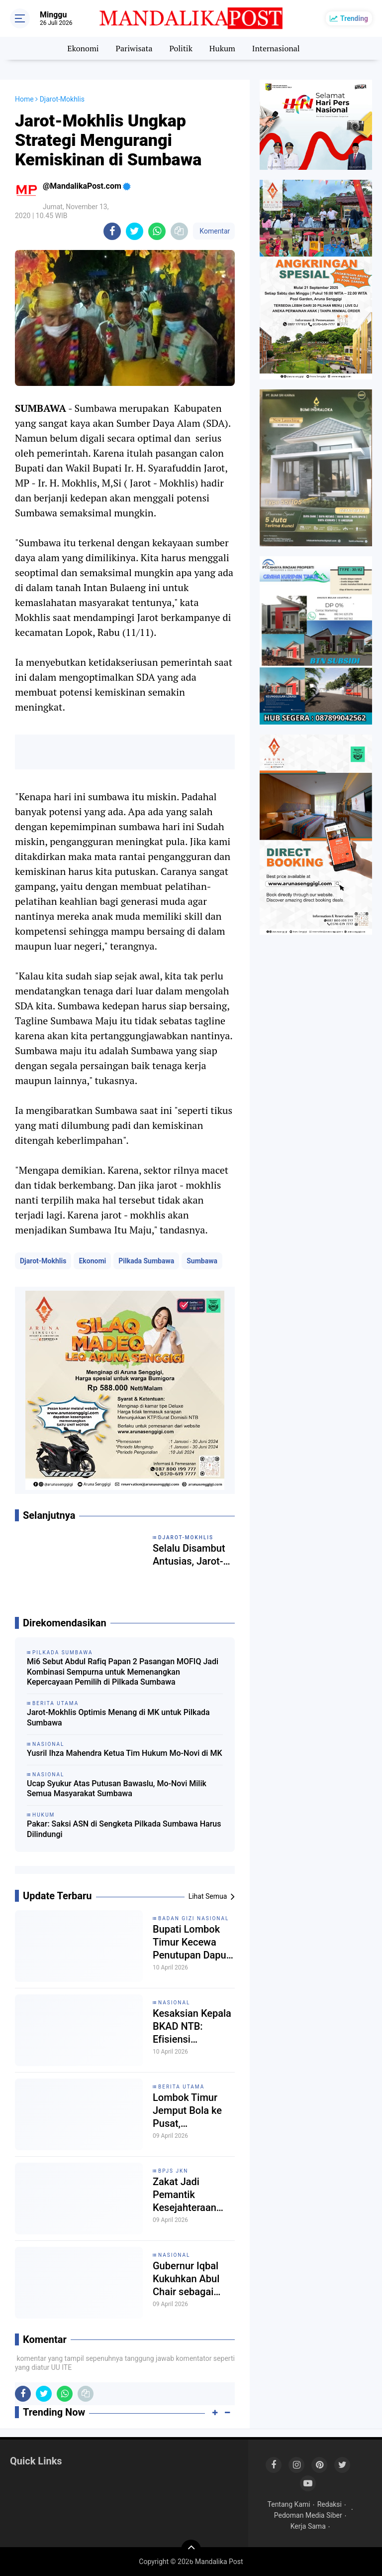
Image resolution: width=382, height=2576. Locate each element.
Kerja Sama (308, 2526)
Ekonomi (82, 48)
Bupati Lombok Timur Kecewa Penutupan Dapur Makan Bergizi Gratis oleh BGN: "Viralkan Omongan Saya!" (191, 1942)
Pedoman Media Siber (308, 2515)
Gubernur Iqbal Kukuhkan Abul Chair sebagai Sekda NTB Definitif (186, 2279)
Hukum (222, 48)
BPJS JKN (173, 2171)
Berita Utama (181, 2086)
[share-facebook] (112, 231)
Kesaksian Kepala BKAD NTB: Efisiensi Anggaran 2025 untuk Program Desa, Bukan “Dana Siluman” (192, 2026)
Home (24, 99)
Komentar (214, 231)
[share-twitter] (134, 231)
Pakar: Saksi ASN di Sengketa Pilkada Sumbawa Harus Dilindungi (124, 1829)
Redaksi (329, 2504)
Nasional (174, 2002)
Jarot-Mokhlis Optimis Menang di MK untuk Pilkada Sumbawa (118, 1717)
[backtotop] (191, 2550)
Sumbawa (202, 1261)
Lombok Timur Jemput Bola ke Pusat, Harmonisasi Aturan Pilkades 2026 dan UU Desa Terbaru (194, 2110)
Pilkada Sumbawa (146, 1261)
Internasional (276, 48)
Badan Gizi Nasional (193, 1918)
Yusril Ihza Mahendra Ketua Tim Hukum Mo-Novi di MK (124, 1753)
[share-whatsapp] (157, 231)
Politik (180, 48)
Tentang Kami (289, 2504)
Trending (354, 18)
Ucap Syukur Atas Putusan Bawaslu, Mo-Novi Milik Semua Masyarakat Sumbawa (116, 1789)
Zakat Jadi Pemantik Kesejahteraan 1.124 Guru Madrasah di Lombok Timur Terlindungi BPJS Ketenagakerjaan (190, 2195)
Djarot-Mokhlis (43, 1261)
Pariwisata (133, 48)
